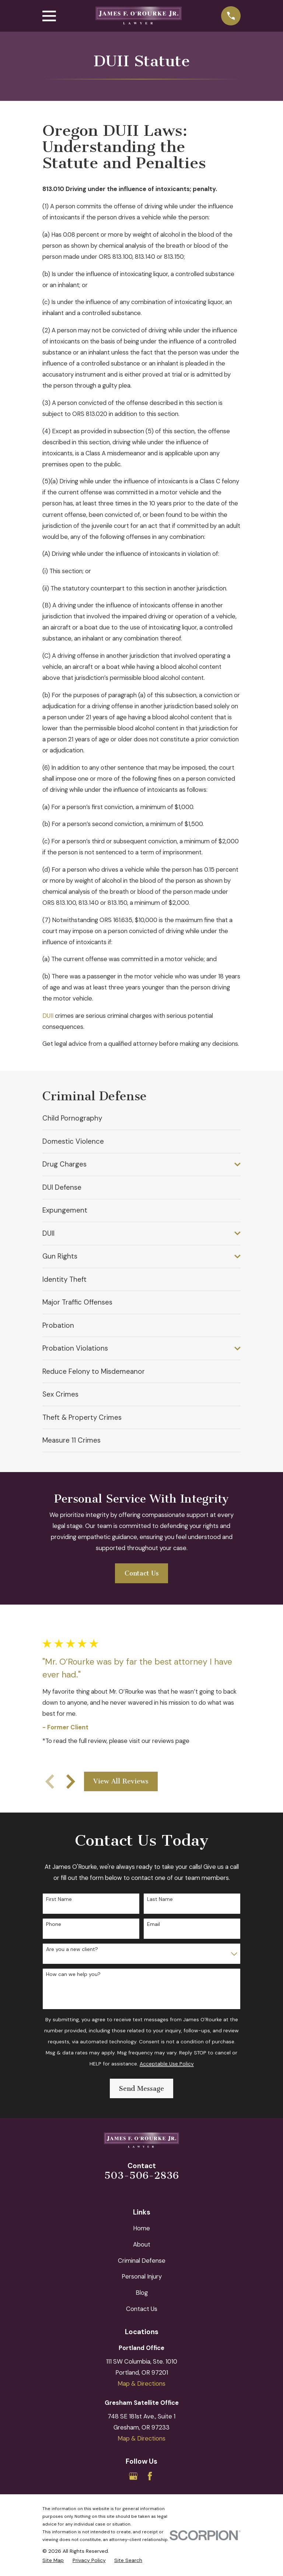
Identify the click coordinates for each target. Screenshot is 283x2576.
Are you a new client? (72, 1949)
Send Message (141, 2089)
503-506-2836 (141, 2175)
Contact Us (142, 1573)
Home (141, 2228)
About (141, 2244)
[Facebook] (150, 2476)
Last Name (160, 1899)
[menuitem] (141, 1118)
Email (153, 1924)
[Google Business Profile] (133, 2476)
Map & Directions (141, 2383)
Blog (142, 2293)
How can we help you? (73, 1974)
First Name (59, 1899)
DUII (47, 1016)
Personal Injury (142, 2276)
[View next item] (70, 1781)
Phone (53, 1924)
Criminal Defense (141, 2260)
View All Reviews (121, 1781)
